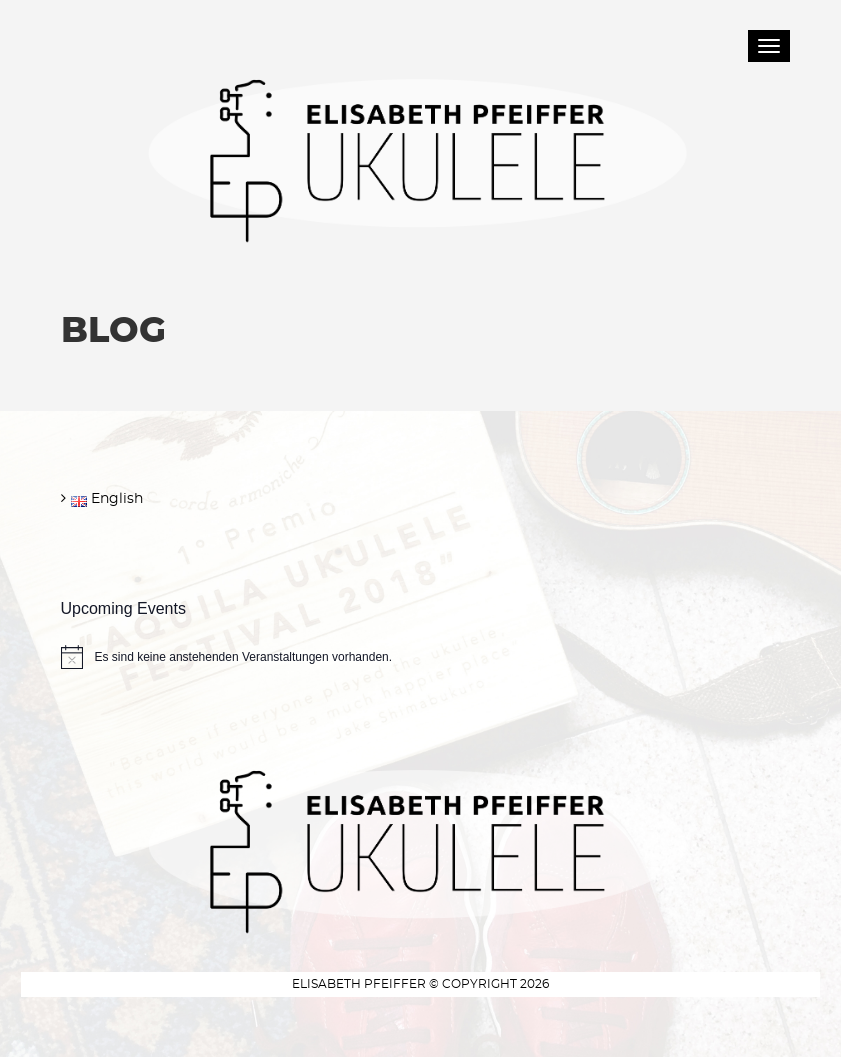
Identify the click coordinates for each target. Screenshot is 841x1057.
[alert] (421, 657)
